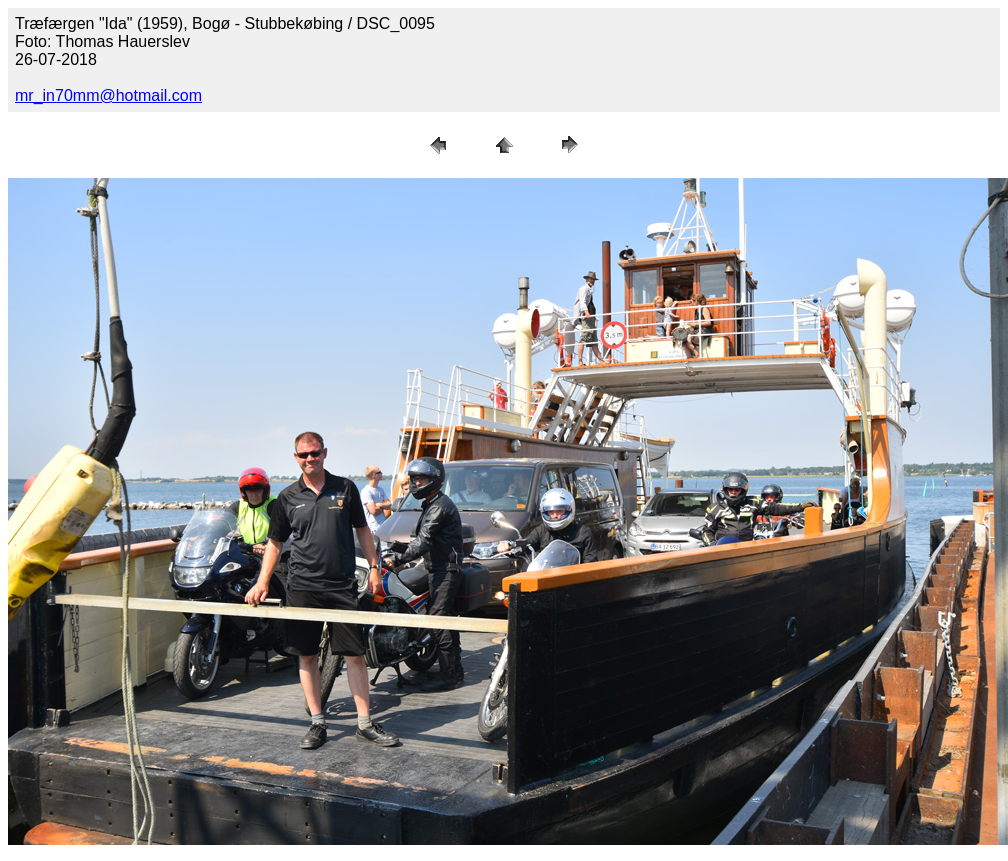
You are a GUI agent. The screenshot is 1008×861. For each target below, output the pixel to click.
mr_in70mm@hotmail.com (108, 95)
